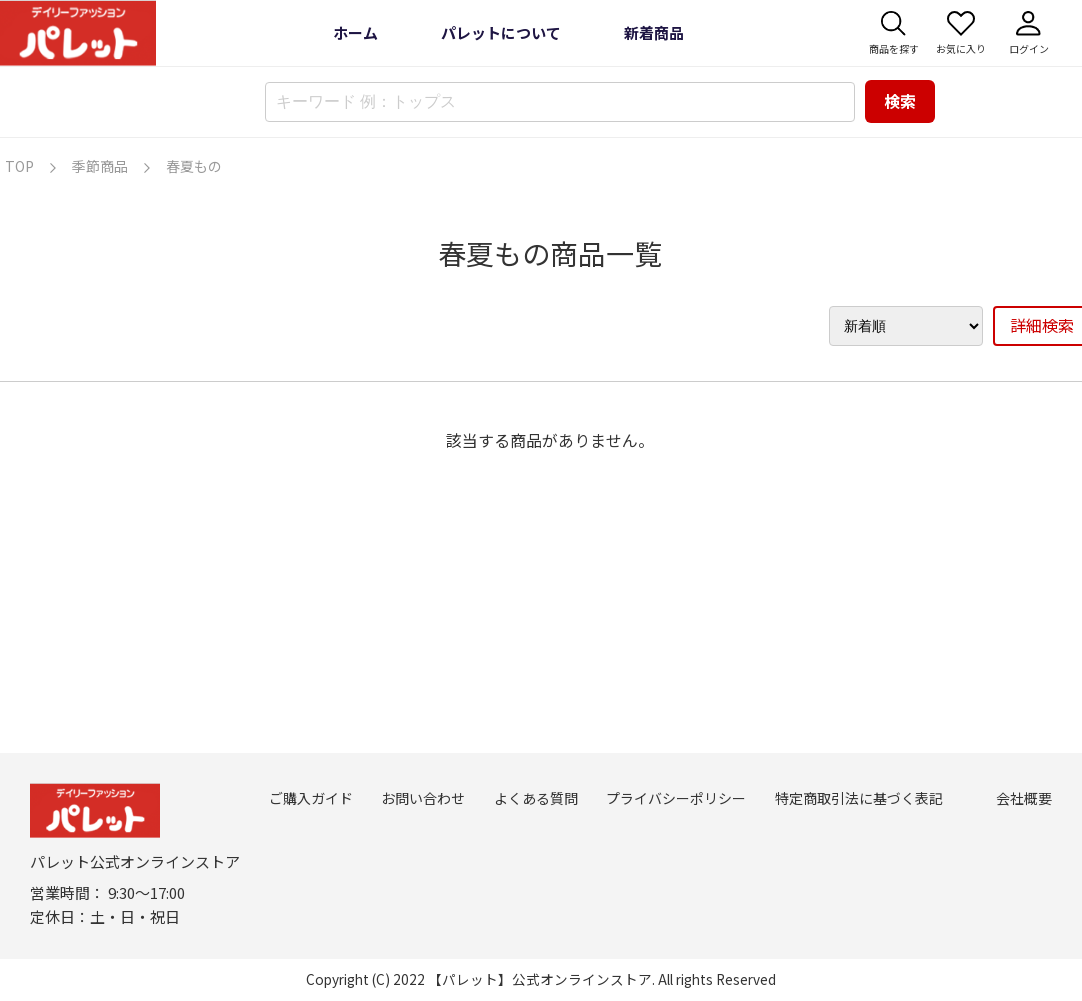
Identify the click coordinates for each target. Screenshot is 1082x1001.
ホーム (355, 32)
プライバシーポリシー (676, 798)
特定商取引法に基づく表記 (859, 798)
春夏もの (194, 166)
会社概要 (1024, 798)
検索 (900, 101)
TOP (19, 166)
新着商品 (654, 32)
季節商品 (100, 166)
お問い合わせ (423, 798)
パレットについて (501, 32)
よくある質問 (536, 798)
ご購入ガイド (311, 798)
